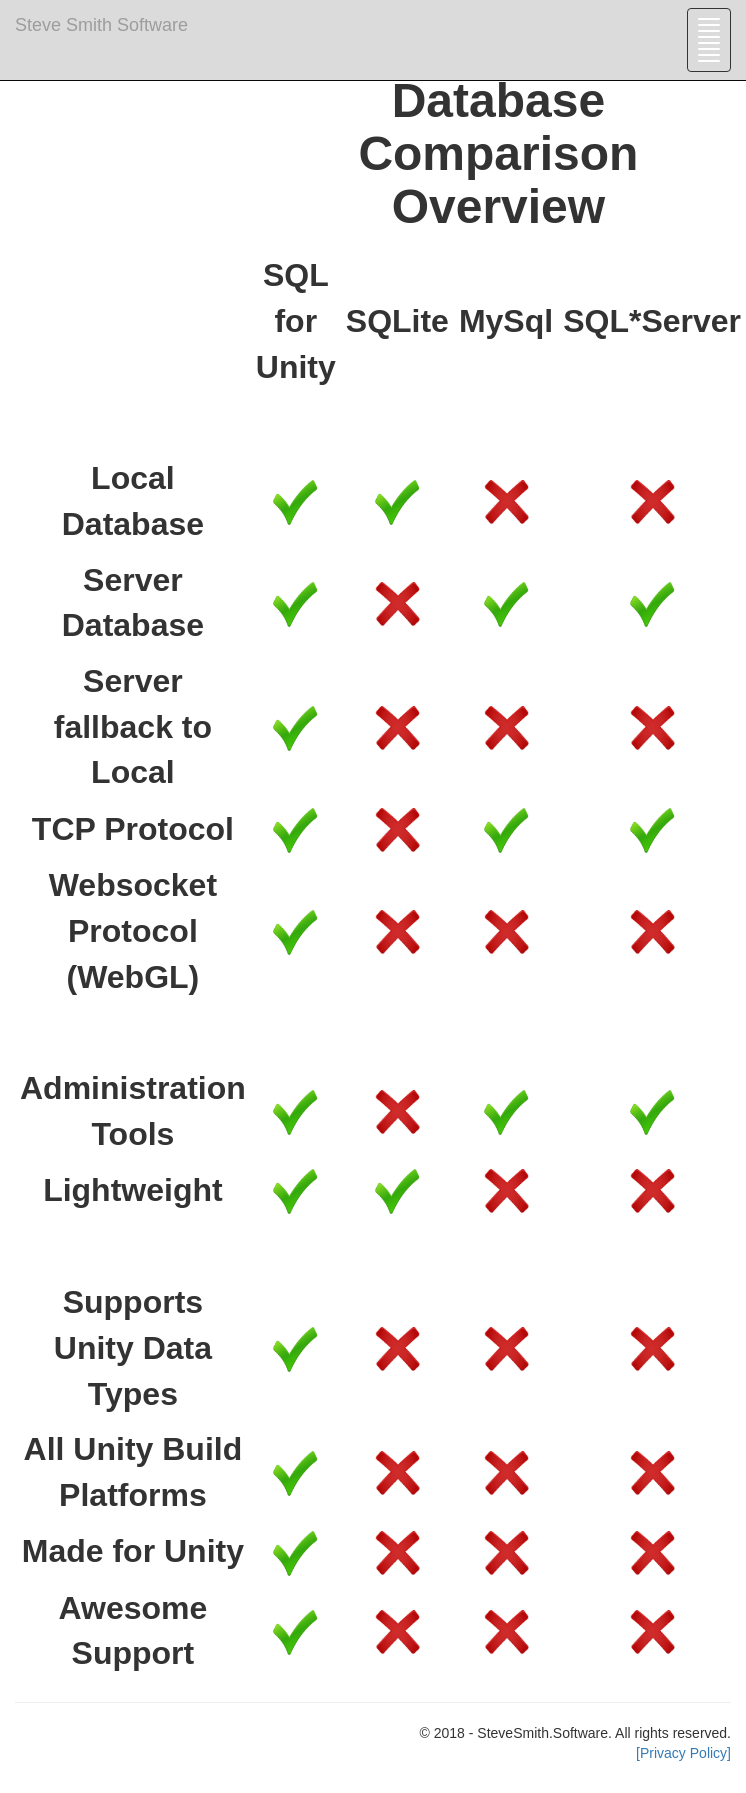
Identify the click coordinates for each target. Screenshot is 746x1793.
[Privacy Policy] (683, 1753)
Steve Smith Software (101, 25)
